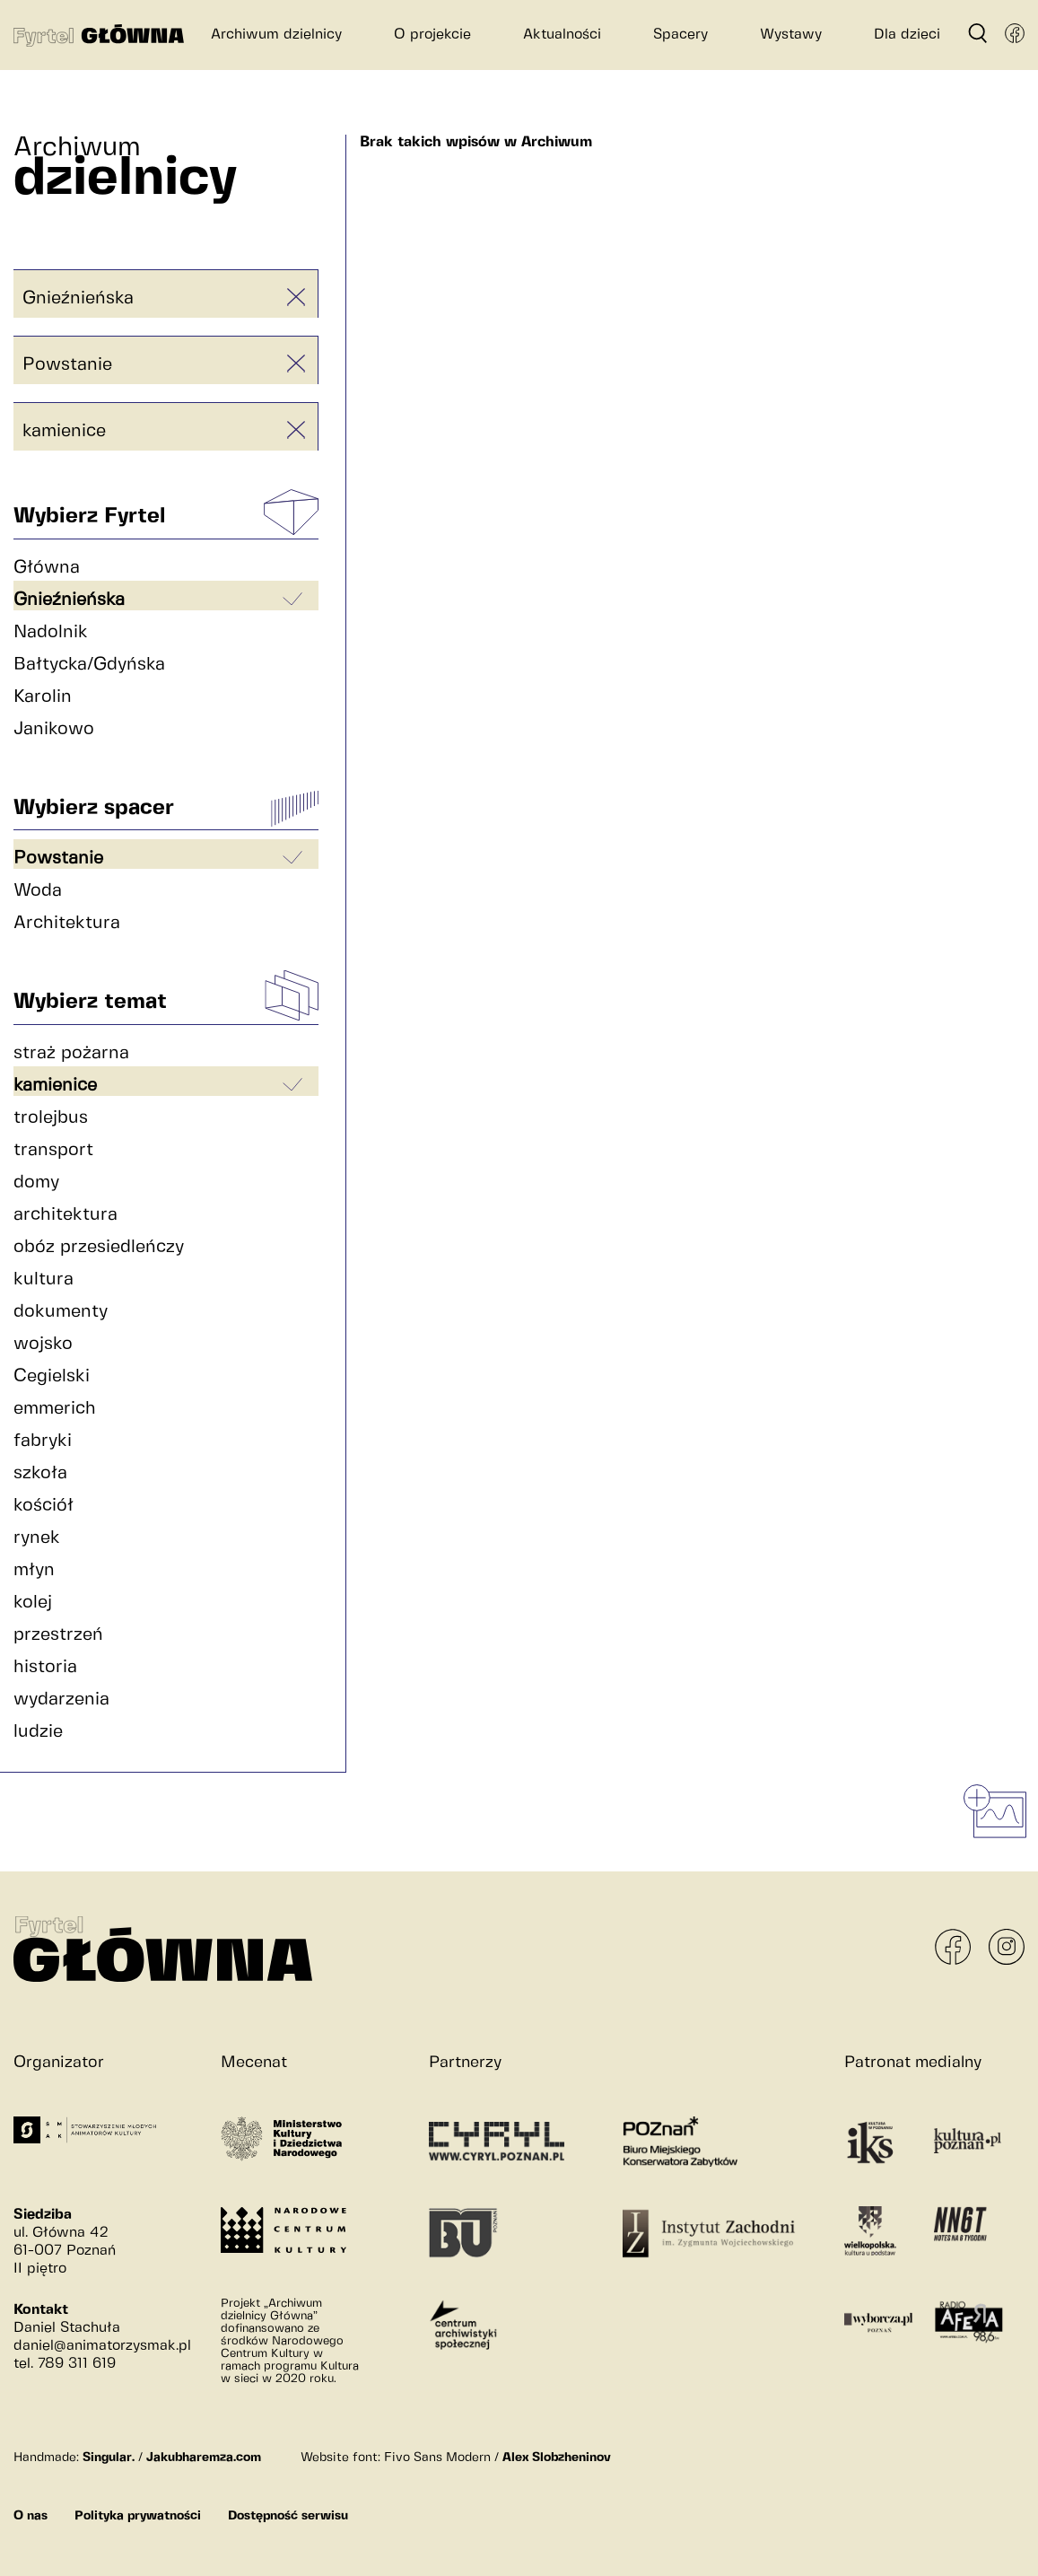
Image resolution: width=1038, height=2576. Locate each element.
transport (53, 1150)
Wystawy (791, 34)
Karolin (42, 696)
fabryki (42, 1441)
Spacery (680, 34)
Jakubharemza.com (203, 2457)
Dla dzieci (907, 34)
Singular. (109, 2457)
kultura (43, 1279)
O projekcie (432, 34)
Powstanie (67, 364)
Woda (37, 890)
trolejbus (50, 1117)
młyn (34, 1570)
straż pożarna (71, 1053)
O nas (30, 2516)
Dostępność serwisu (288, 2516)
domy (36, 1182)
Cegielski (51, 1376)
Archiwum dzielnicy (276, 34)
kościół (43, 1505)
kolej (32, 1602)
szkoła (40, 1473)
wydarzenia (61, 1699)
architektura (65, 1214)
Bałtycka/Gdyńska (89, 664)
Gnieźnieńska (78, 298)
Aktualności (562, 34)
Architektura (66, 923)
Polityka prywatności (137, 2516)
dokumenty (60, 1311)
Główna (46, 567)
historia (45, 1667)
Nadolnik (50, 632)
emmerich (54, 1408)
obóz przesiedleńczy (98, 1247)
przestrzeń (58, 1634)
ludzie (38, 1731)
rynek (36, 1537)
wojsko (43, 1344)
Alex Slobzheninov (556, 2457)
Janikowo (53, 729)
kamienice (64, 431)
